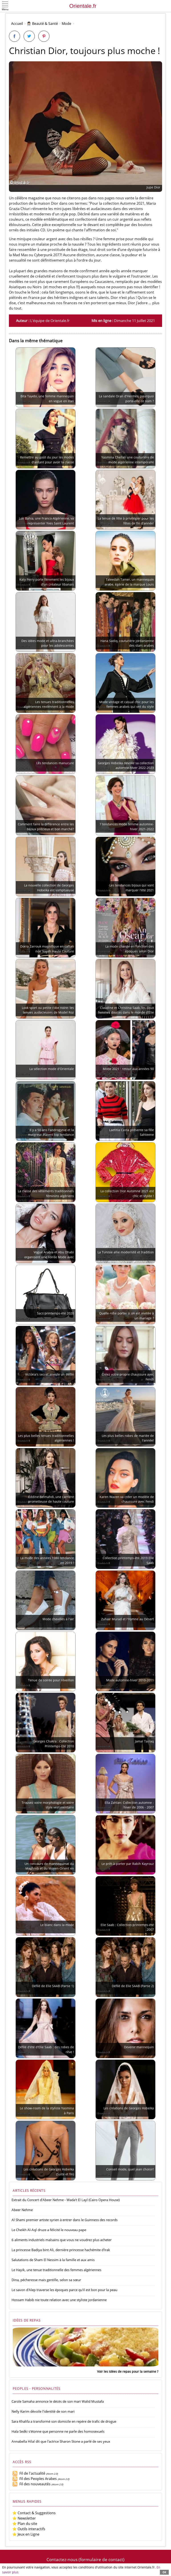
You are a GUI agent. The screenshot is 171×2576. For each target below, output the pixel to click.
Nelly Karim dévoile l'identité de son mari (43, 2411)
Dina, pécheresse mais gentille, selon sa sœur (46, 2280)
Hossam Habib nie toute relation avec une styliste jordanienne (59, 2300)
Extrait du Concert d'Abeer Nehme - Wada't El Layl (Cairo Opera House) (66, 2200)
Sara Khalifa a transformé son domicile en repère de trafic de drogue (64, 2421)
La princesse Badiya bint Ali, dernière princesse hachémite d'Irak (61, 2250)
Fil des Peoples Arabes (34, 2478)
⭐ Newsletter (24, 2518)
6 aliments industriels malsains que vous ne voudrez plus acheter (62, 2240)
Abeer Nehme (22, 2210)
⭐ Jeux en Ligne (25, 2534)
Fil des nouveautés (31, 2484)
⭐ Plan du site (24, 2523)
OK (164, 2572)
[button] (5, 6)
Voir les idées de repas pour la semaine (126, 2371)
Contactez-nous (62, 2559)
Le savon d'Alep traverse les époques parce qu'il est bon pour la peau (64, 2290)
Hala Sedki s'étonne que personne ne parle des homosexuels (58, 2431)
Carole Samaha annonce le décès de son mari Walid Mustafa (58, 2401)
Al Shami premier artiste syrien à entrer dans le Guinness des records (65, 2220)
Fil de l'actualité (28, 2473)
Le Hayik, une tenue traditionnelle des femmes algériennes (56, 2270)
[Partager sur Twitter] (29, 36)
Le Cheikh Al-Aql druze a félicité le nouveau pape (49, 2230)
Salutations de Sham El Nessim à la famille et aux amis (53, 2260)
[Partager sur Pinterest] (43, 36)
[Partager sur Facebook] (14, 36)
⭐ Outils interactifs (28, 2528)
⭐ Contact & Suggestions (34, 2512)
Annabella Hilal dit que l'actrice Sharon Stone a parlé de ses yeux (61, 2441)
